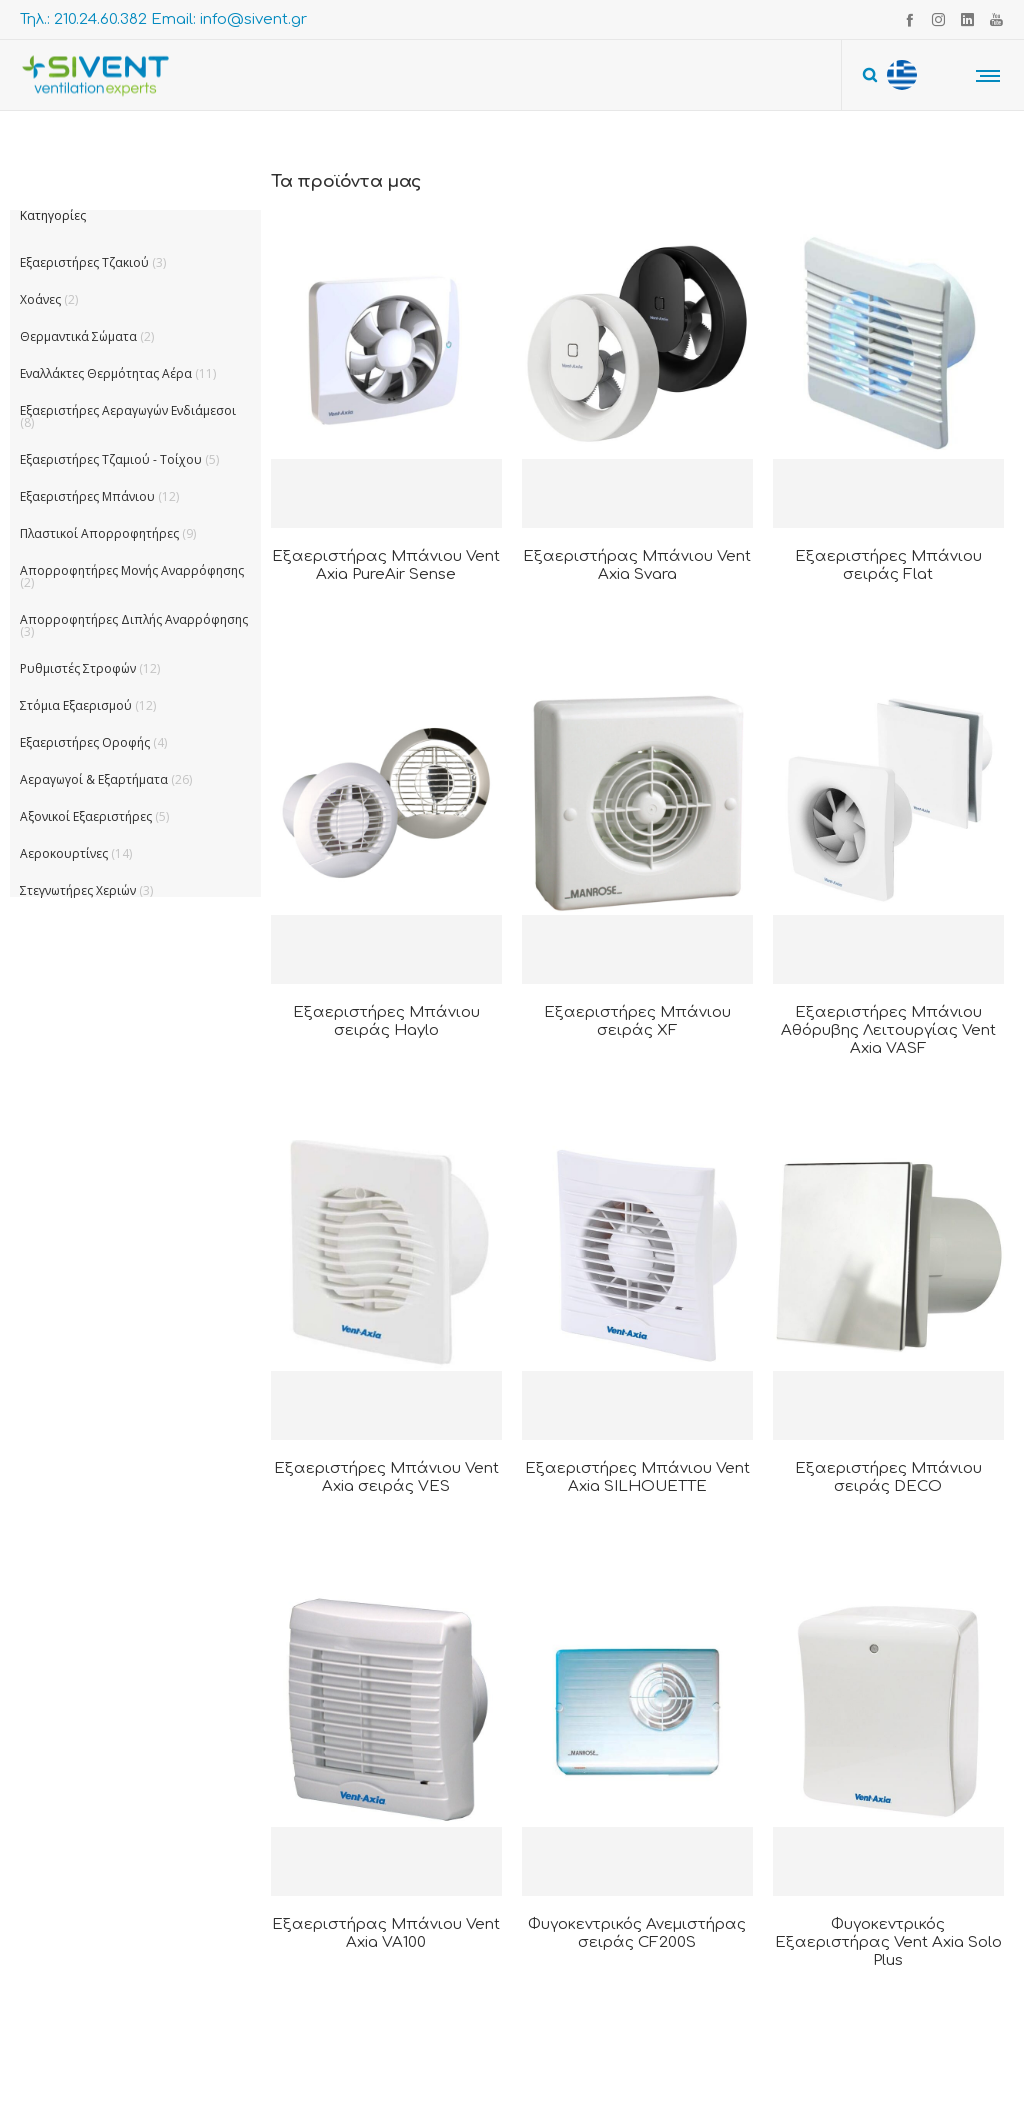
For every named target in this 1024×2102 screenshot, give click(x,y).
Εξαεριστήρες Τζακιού (84, 262)
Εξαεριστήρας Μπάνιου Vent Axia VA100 (386, 1933)
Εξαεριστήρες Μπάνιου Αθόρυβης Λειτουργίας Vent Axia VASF (888, 1030)
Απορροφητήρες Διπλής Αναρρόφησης (134, 619)
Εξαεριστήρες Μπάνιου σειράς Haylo (386, 1021)
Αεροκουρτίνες (64, 853)
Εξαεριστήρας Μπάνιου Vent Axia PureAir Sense (386, 565)
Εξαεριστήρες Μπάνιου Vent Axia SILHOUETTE (637, 1477)
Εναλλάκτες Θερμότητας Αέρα (106, 373)
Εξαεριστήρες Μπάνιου (87, 496)
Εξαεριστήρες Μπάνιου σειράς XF (637, 1021)
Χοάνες (40, 299)
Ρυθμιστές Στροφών (78, 668)
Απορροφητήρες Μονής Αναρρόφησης (132, 570)
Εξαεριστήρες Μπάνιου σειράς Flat (888, 565)
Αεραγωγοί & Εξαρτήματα (94, 779)
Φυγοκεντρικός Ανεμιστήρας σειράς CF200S (637, 1933)
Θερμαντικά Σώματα (78, 336)
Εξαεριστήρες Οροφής (85, 742)
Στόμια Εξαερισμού (76, 705)
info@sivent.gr (253, 19)
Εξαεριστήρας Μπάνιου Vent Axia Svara (637, 565)
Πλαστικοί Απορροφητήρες (99, 533)
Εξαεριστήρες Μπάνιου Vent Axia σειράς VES (386, 1477)
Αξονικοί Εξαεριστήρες (86, 816)
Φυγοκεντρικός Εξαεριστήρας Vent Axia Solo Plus (888, 1942)
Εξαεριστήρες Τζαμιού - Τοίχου (111, 459)
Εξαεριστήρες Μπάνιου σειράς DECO (888, 1477)
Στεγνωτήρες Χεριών (78, 890)
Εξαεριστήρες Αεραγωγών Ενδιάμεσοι (128, 410)
